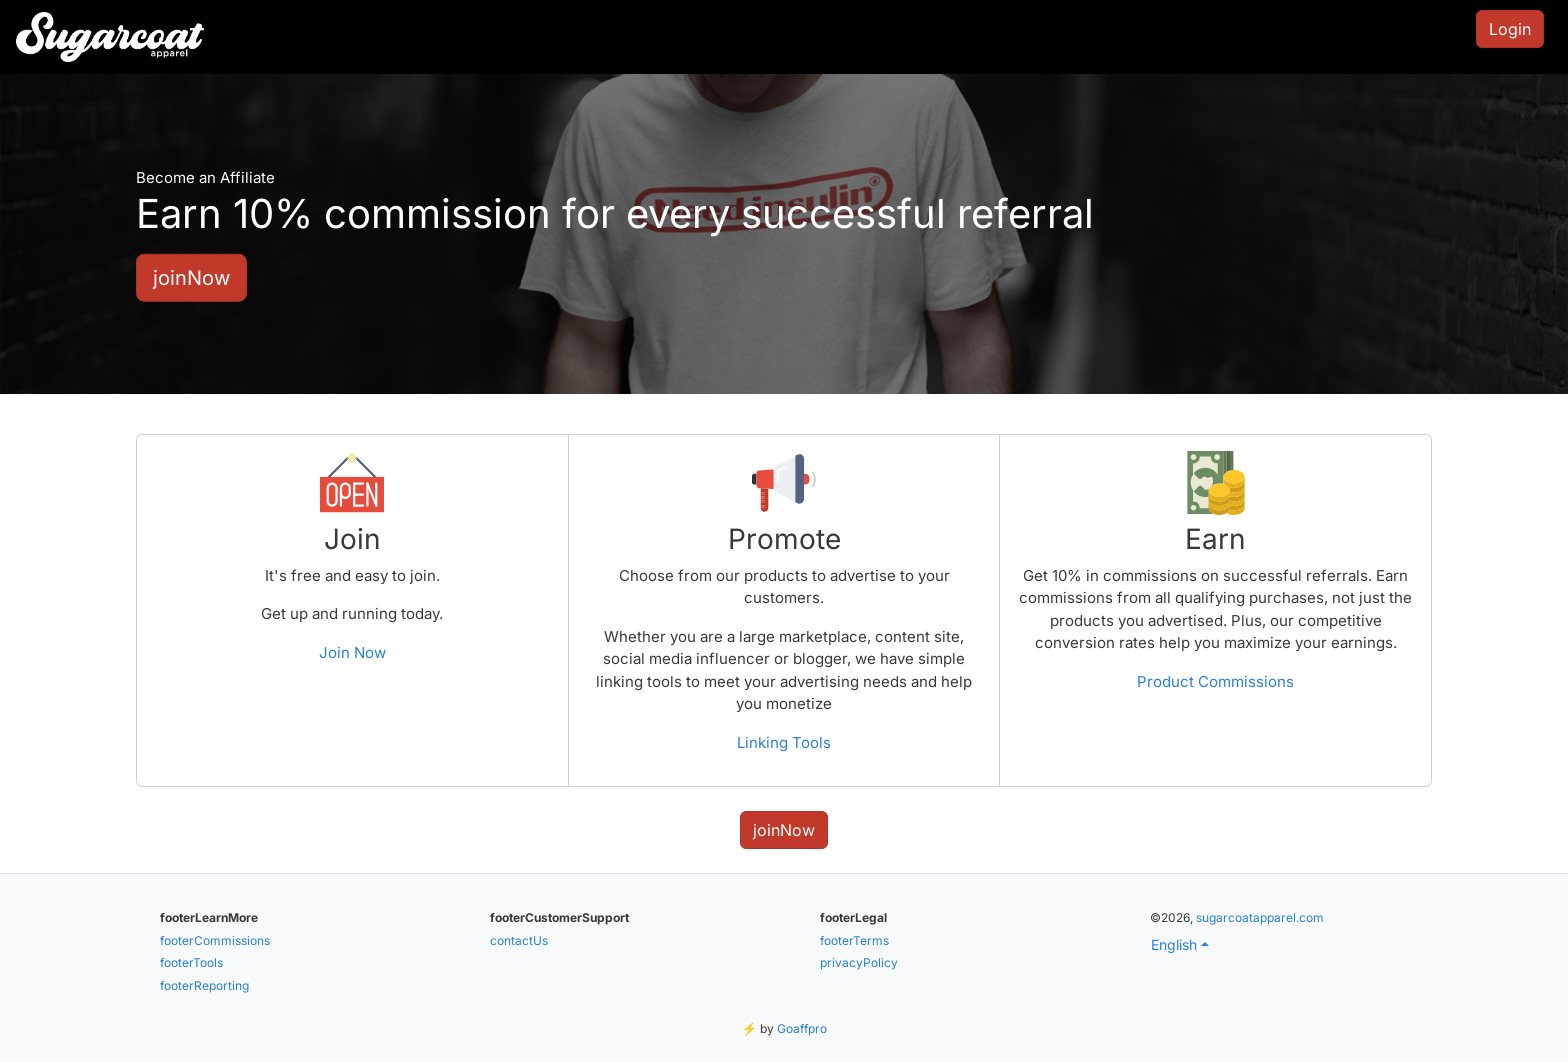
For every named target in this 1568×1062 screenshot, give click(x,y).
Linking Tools (784, 742)
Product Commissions (1215, 681)
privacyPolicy (859, 962)
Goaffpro (802, 1028)
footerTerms (854, 940)
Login (1510, 29)
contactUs (519, 940)
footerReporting (204, 985)
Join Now (352, 652)
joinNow (191, 277)
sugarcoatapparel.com (1260, 917)
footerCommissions (215, 940)
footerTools (191, 962)
